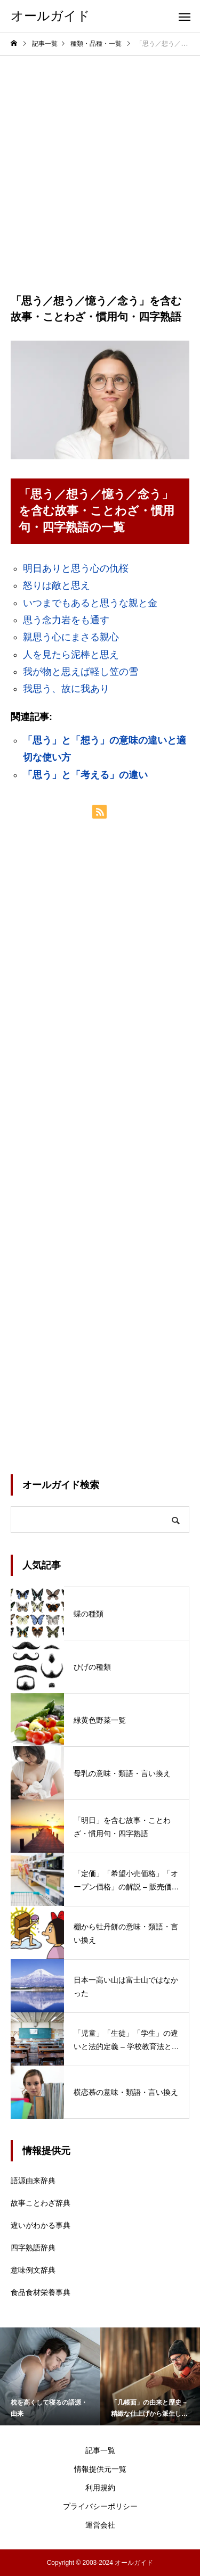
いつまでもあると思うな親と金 (90, 603)
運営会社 (100, 2525)
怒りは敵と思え (56, 585)
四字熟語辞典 (33, 2247)
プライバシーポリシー (100, 2506)
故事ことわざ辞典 (40, 2203)
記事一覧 (100, 2450)
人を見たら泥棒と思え (71, 654)
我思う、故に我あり (66, 688)
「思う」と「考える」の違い (85, 775)
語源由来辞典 (33, 2180)
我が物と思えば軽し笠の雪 (80, 671)
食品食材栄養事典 (40, 2292)
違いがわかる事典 (40, 2225)
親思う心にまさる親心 (71, 637)
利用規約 (100, 2487)
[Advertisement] (100, 161)
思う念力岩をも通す (66, 620)
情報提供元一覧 (100, 2469)
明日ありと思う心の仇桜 (76, 568)
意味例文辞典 (33, 2270)
